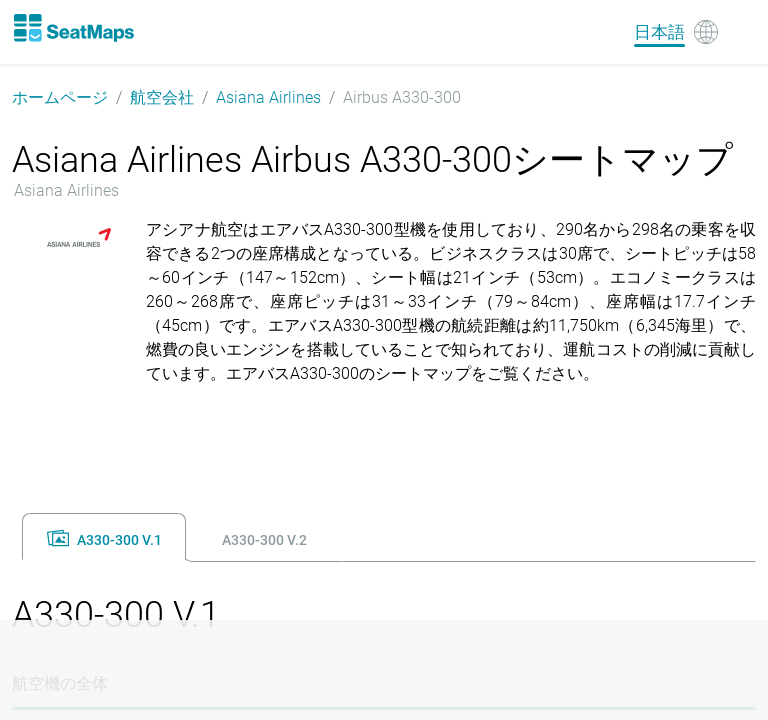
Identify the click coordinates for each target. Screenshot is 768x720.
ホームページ (60, 97)
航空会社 (162, 97)
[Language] (676, 32)
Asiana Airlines (268, 97)
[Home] (73, 28)
